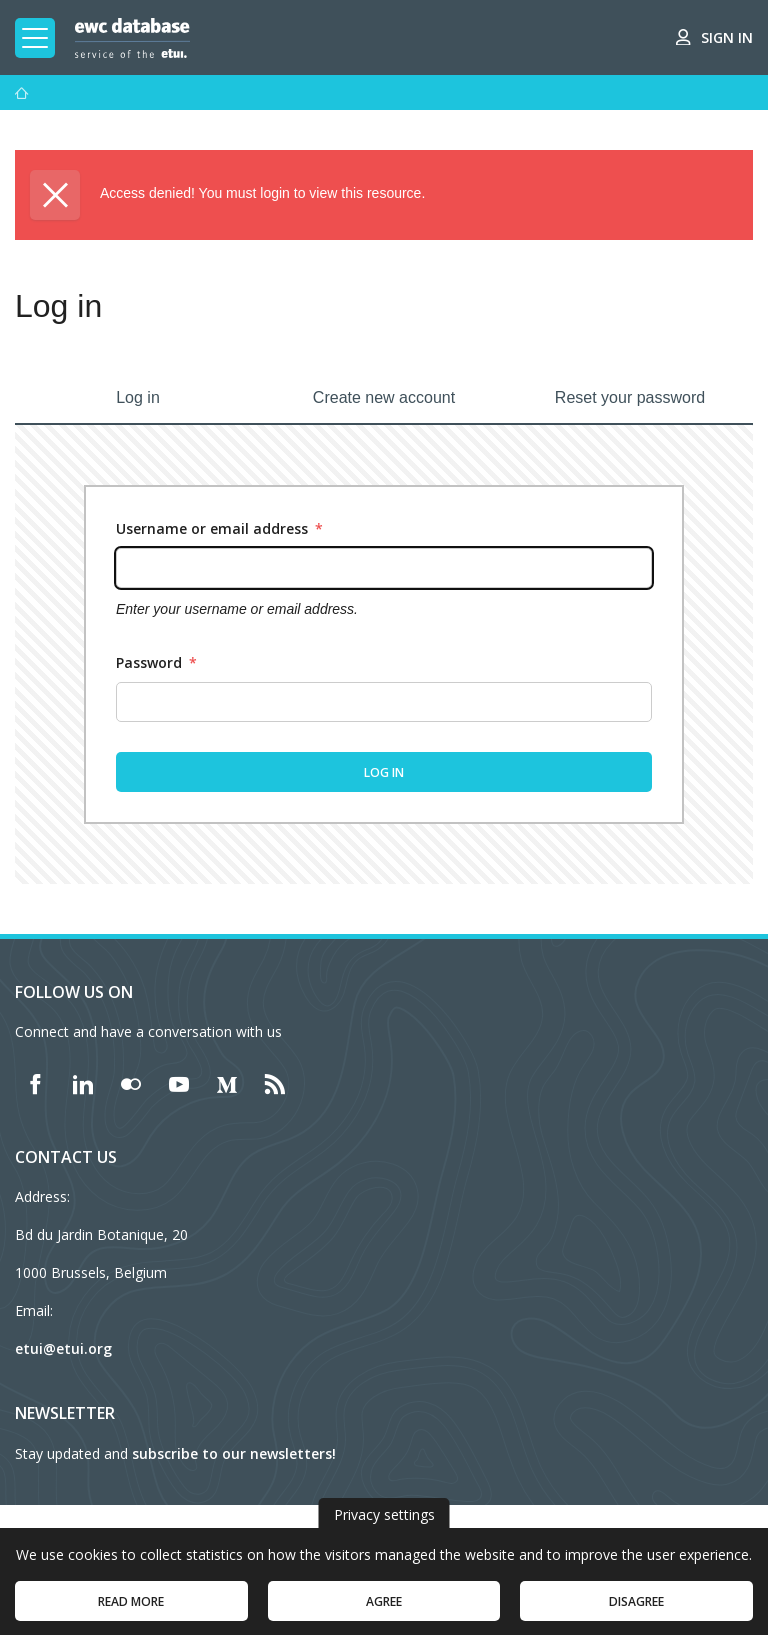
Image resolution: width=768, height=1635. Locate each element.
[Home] (22, 93)
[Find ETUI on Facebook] (35, 1084)
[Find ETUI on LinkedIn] (83, 1084)
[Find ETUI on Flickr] (131, 1084)
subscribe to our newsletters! (234, 1453)
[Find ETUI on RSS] (275, 1084)
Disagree (636, 1610)
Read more (131, 1610)
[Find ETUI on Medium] (227, 1084)
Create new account (384, 397)
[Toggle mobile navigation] (35, 38)
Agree (384, 1610)
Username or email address (219, 528)
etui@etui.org (63, 1348)
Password (156, 662)
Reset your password (630, 397)
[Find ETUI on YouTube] (179, 1084)
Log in (138, 397)
